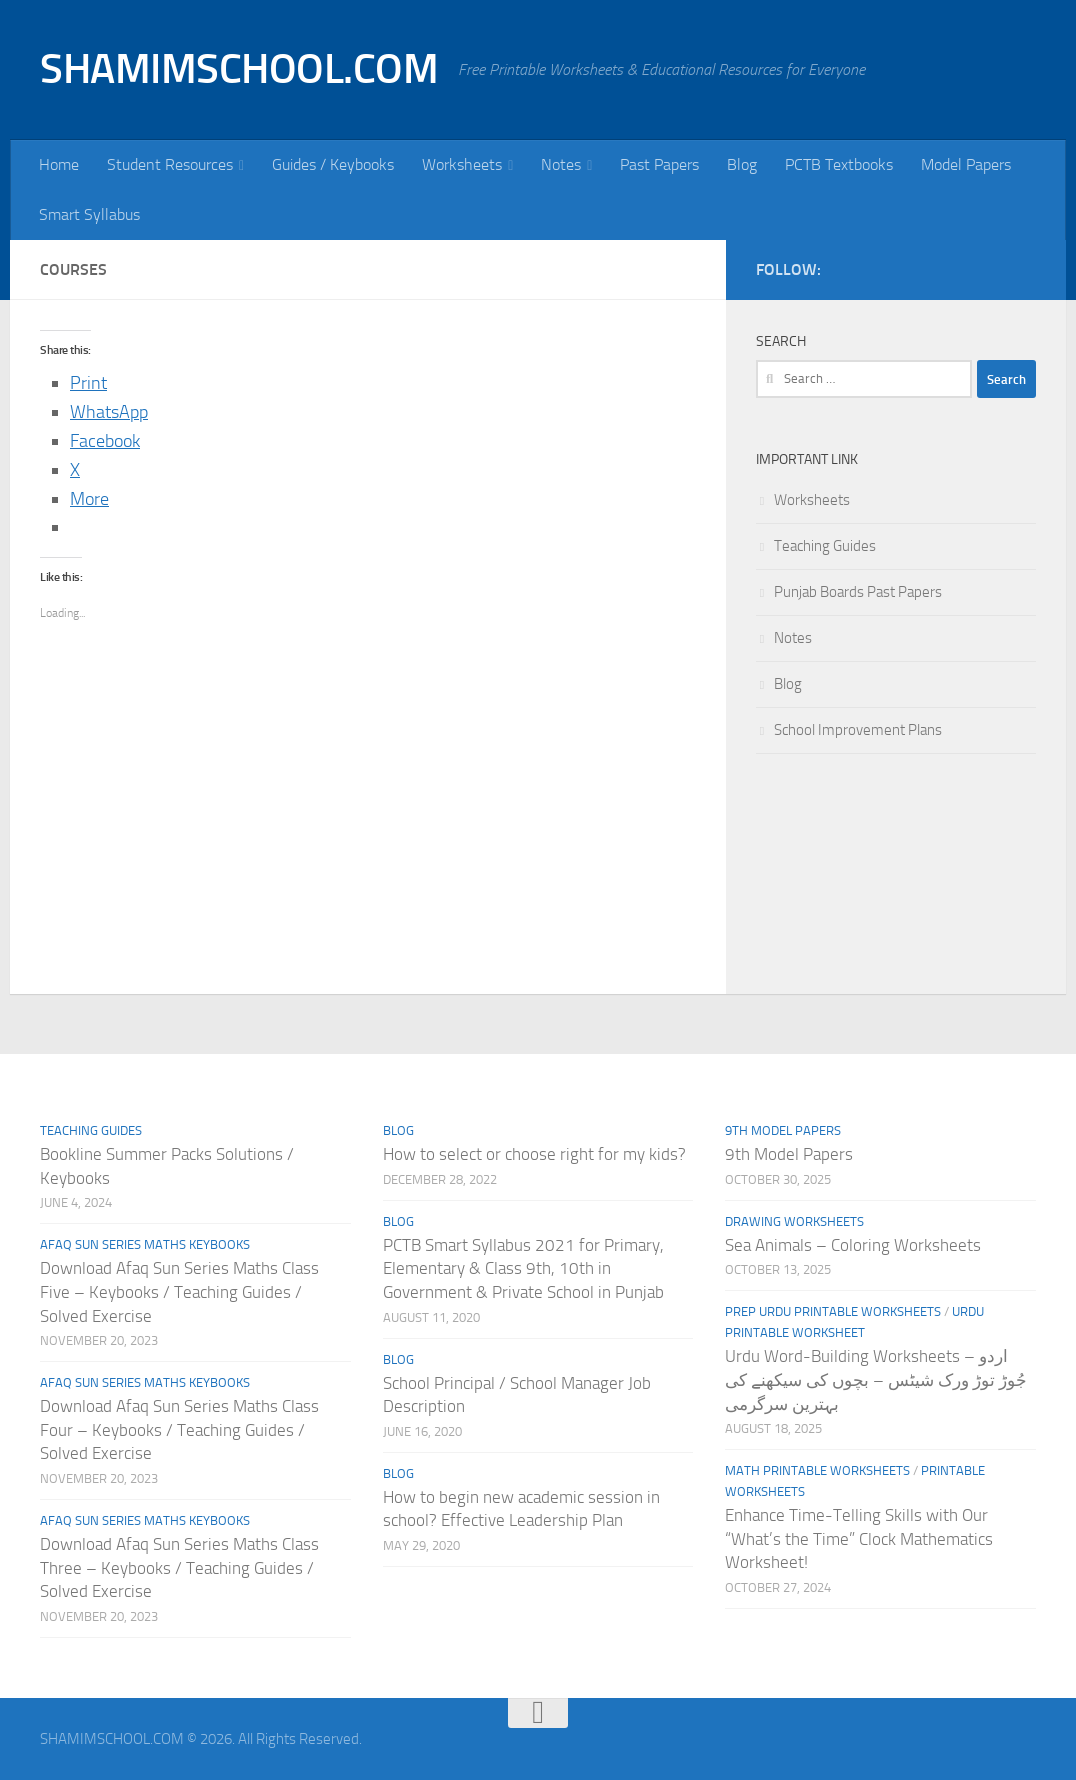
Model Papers (966, 164)
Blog (742, 164)
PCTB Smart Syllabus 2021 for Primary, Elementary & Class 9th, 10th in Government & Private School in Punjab (523, 1268)
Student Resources (170, 164)
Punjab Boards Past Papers (858, 592)
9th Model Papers (783, 1130)
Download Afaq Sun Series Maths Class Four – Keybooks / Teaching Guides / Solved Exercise (179, 1429)
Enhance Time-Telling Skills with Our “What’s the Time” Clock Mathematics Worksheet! (859, 1538)
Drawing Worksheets (794, 1221)
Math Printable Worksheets (817, 1470)
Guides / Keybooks (333, 164)
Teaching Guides (825, 546)
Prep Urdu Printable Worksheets (833, 1311)
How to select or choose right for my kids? (534, 1154)
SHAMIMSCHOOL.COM (239, 69)
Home (59, 164)
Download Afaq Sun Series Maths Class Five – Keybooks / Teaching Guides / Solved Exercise (179, 1291)
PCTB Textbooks (839, 164)
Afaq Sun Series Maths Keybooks (145, 1244)
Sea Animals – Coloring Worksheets (853, 1245)
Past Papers (659, 164)
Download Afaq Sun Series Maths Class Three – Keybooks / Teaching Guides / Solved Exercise (179, 1567)
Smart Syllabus (89, 214)
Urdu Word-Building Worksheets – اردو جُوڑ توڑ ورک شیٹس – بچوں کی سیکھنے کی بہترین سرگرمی (876, 1379)
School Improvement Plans (858, 730)
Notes (561, 164)
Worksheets (462, 164)
